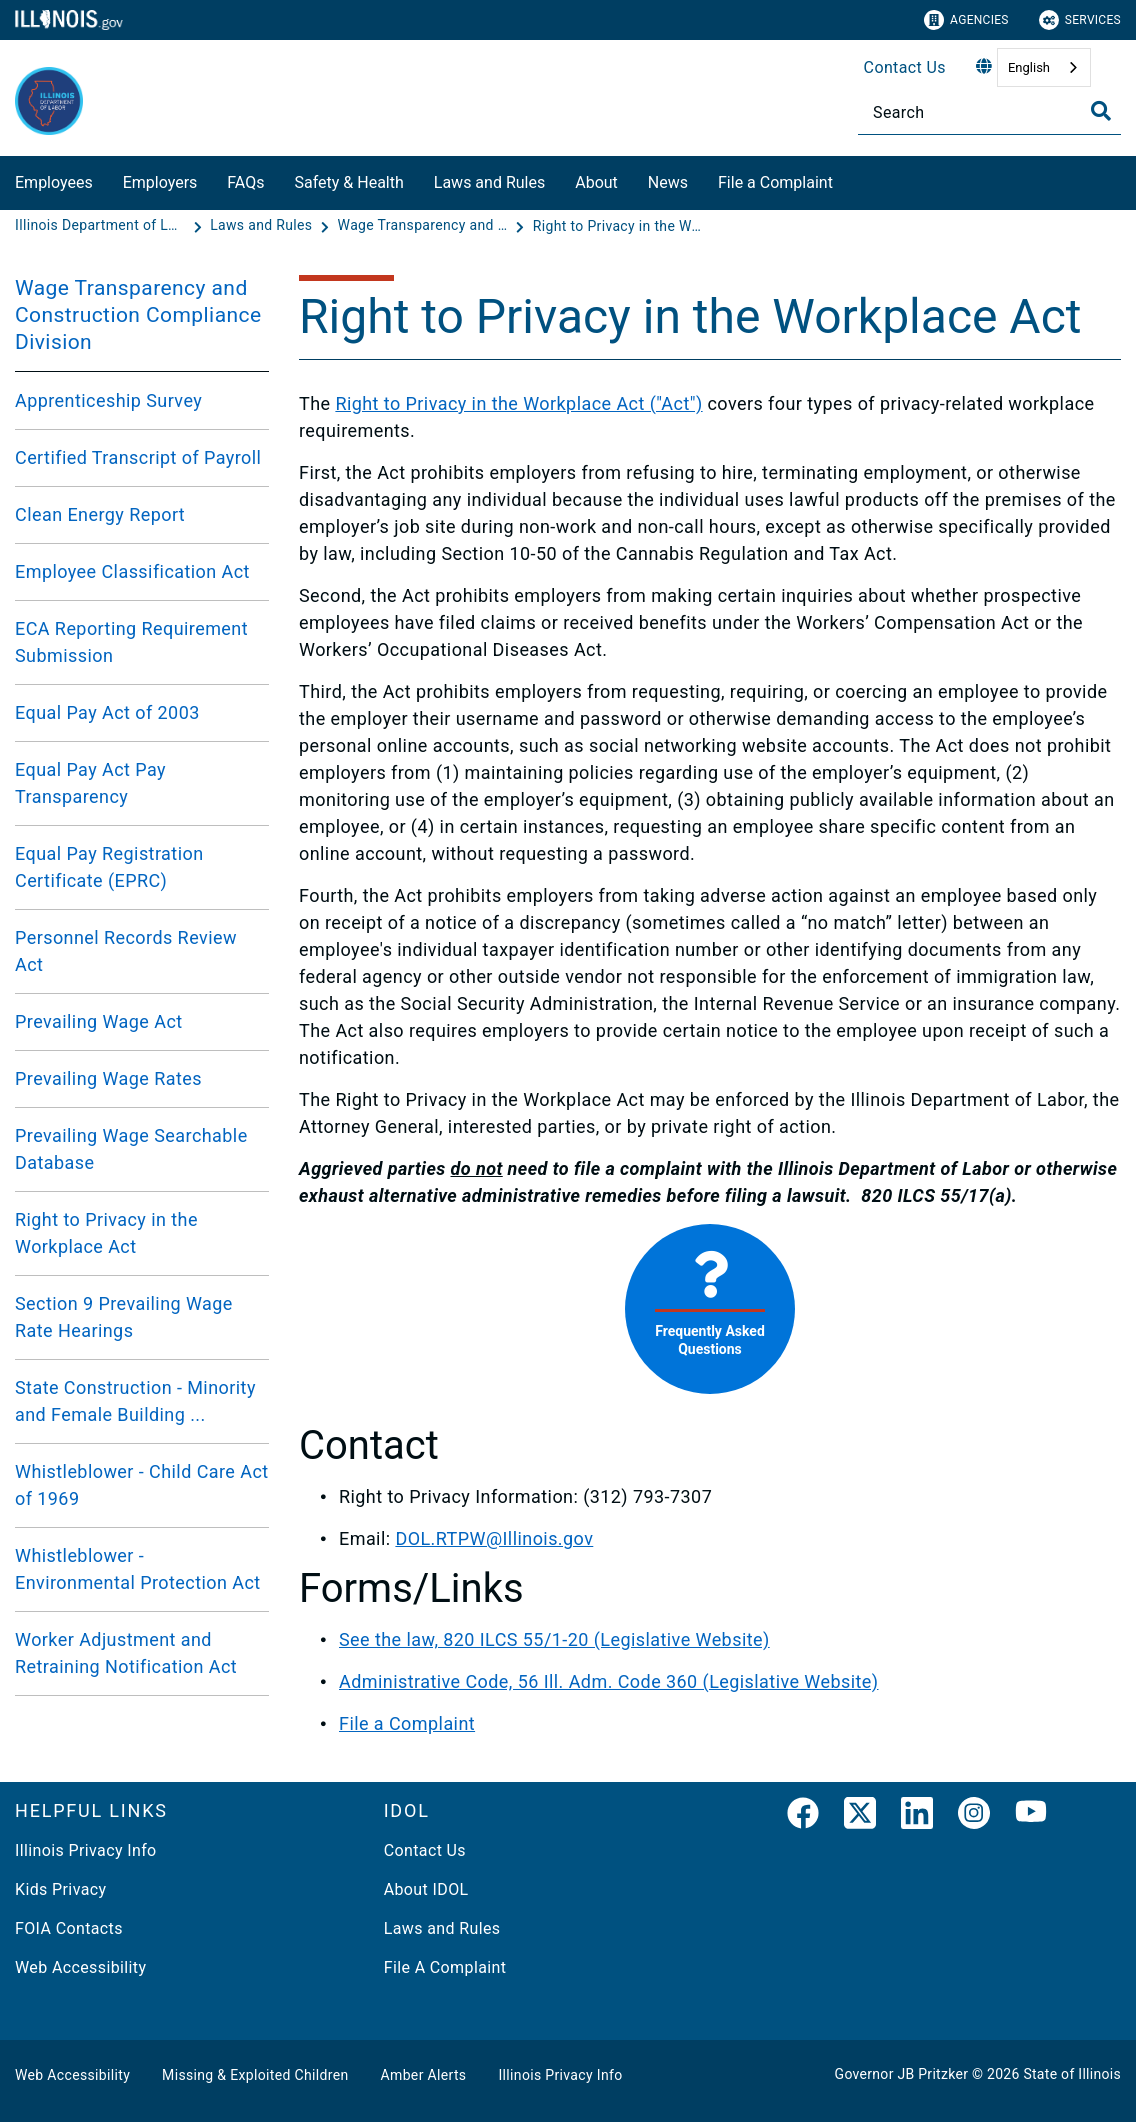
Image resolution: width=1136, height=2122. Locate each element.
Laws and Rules (489, 182)
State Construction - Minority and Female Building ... (135, 1401)
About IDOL (426, 1889)
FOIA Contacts (69, 1928)
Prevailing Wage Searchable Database (131, 1149)
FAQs (245, 182)
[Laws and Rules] (263, 226)
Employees (54, 182)
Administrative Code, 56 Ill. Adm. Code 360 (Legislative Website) (609, 1681)
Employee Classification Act (132, 571)
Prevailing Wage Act (99, 1021)
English (1029, 67)
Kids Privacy (60, 1889)
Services (1080, 20)
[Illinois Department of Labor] (102, 226)
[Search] (989, 112)
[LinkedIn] (917, 1817)
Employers (160, 182)
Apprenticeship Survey (108, 400)
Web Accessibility (80, 1967)
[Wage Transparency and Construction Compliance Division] (425, 226)
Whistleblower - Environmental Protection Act (138, 1569)
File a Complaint (407, 1723)
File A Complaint (445, 1967)
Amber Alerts (424, 2075)
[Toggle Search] (1101, 111)
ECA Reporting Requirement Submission (131, 642)
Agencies (966, 20)
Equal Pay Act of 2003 (107, 712)
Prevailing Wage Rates (108, 1078)
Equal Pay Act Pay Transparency (90, 783)
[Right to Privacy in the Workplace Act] (618, 226)
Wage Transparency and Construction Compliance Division (138, 315)
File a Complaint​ (775, 182)
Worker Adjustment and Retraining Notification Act (126, 1653)
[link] (803, 1817)
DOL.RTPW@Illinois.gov (494, 1538)
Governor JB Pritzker (902, 2074)
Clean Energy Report (100, 514)
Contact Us (905, 67)
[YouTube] (1031, 1817)
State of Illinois (1072, 2074)
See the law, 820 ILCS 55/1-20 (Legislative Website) (554, 1639)
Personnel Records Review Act (126, 951)
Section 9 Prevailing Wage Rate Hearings (124, 1317)
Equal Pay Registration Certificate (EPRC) (109, 867)
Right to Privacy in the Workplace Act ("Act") (518, 403)
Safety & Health (348, 182)
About (596, 182)
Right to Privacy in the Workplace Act (106, 1233)
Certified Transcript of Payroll (138, 457)
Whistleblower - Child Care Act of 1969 (142, 1485)
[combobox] (1044, 67)
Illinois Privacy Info (86, 1850)
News (668, 182)
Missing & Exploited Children (255, 2075)
